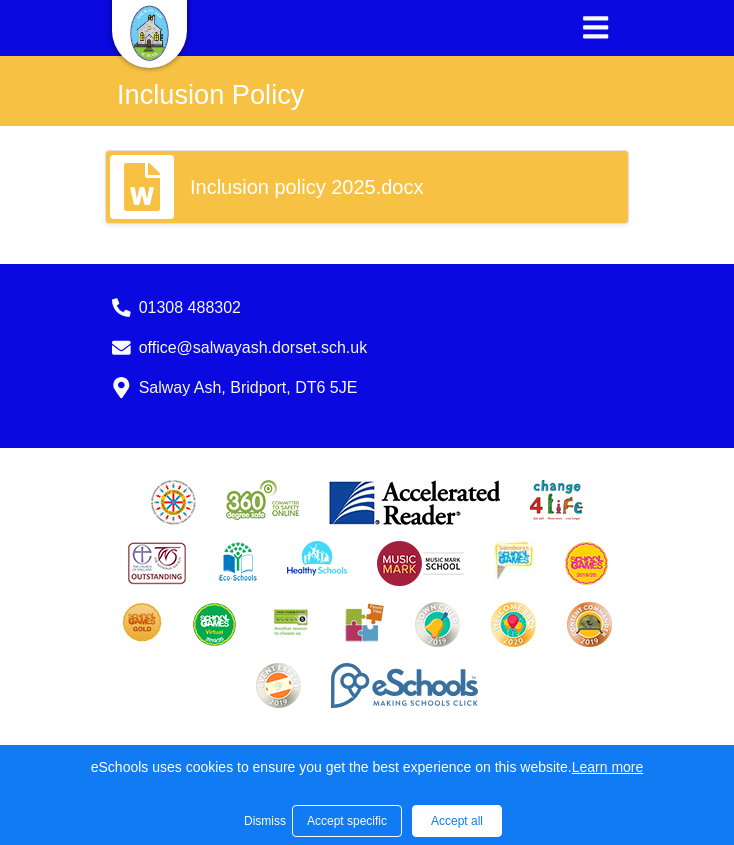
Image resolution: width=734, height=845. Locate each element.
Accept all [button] (457, 821)
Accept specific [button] (347, 821)
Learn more (608, 767)
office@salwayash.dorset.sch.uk (253, 347)
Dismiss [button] (263, 821)
